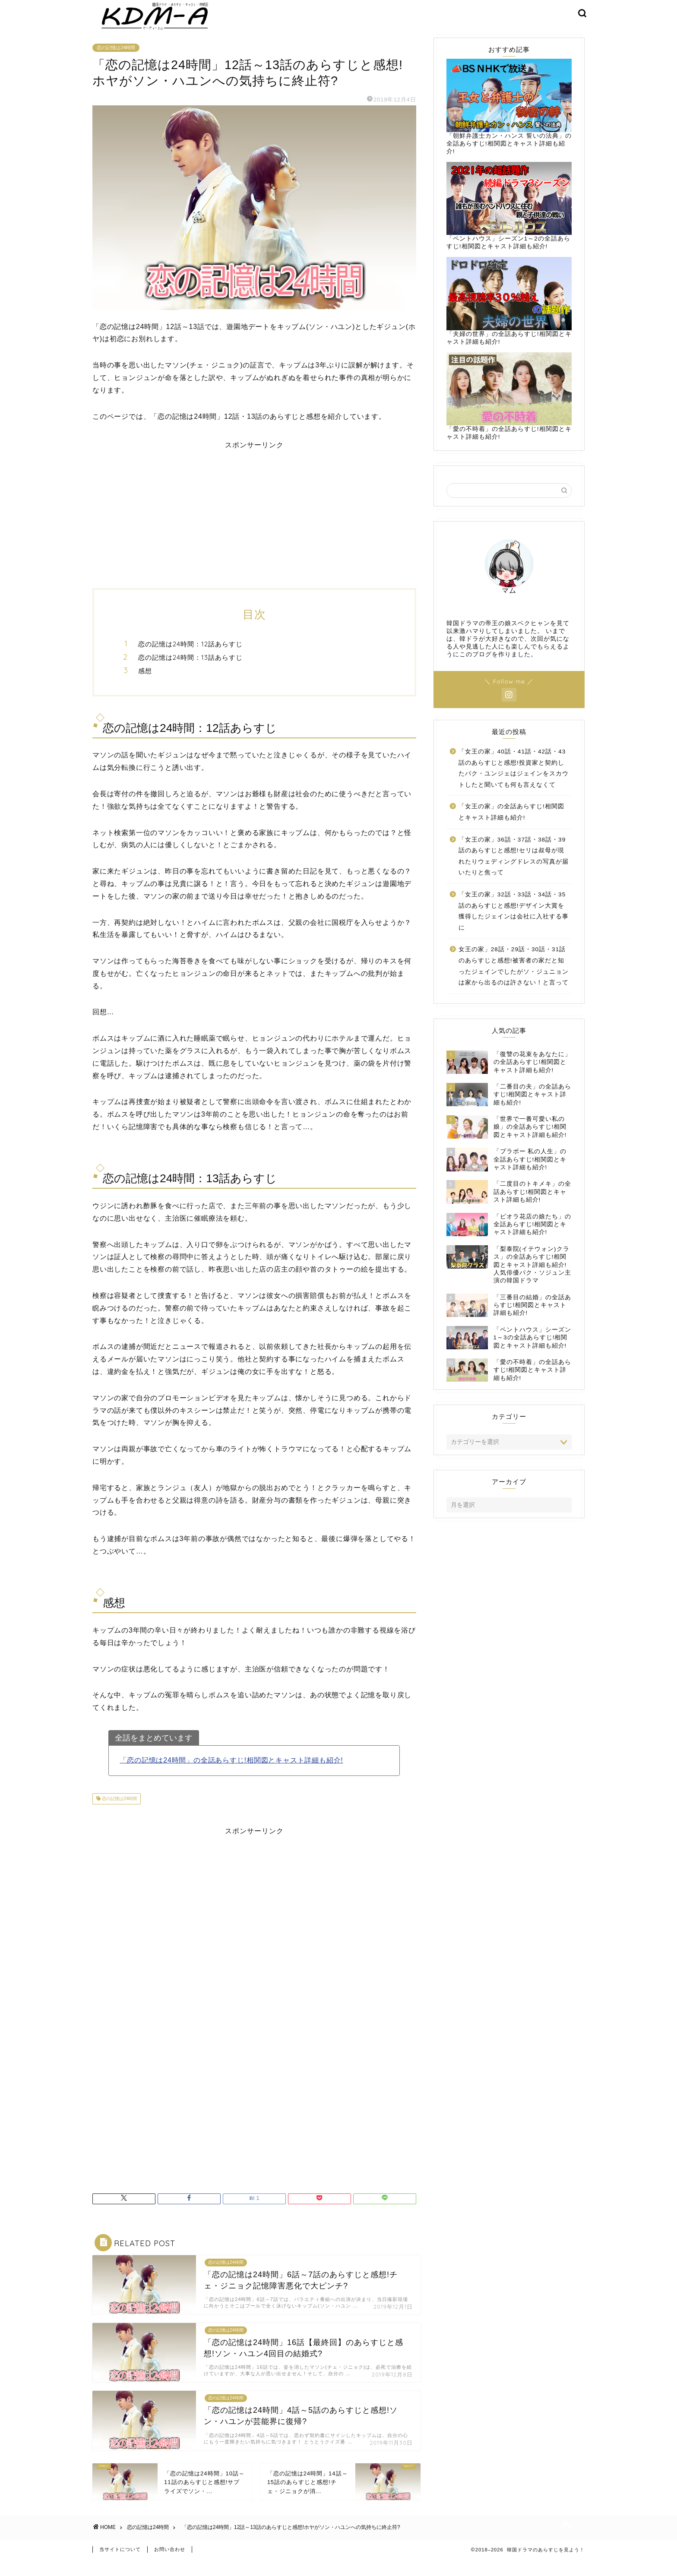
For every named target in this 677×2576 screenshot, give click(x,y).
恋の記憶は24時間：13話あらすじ (190, 669)
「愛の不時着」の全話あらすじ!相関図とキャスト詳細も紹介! (509, 408)
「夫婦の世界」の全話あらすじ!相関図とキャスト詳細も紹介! (509, 313)
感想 (145, 683)
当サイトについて (120, 2565)
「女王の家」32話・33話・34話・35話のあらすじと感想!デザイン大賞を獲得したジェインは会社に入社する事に (514, 923)
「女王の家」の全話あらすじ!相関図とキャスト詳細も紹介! (511, 824)
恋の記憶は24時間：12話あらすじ (190, 656)
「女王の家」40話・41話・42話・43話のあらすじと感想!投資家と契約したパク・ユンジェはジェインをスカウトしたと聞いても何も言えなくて (514, 781)
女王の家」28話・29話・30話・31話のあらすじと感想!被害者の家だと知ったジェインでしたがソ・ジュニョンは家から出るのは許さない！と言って (514, 978)
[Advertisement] (254, 522)
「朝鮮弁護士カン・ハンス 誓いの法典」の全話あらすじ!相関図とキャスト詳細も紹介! (509, 119)
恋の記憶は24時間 (116, 60)
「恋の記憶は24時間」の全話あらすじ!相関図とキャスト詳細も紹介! (231, 1772)
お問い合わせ (169, 2565)
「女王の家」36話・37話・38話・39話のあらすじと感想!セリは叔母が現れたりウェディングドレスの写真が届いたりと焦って (514, 868)
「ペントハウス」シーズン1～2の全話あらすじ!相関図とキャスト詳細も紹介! (509, 218)
